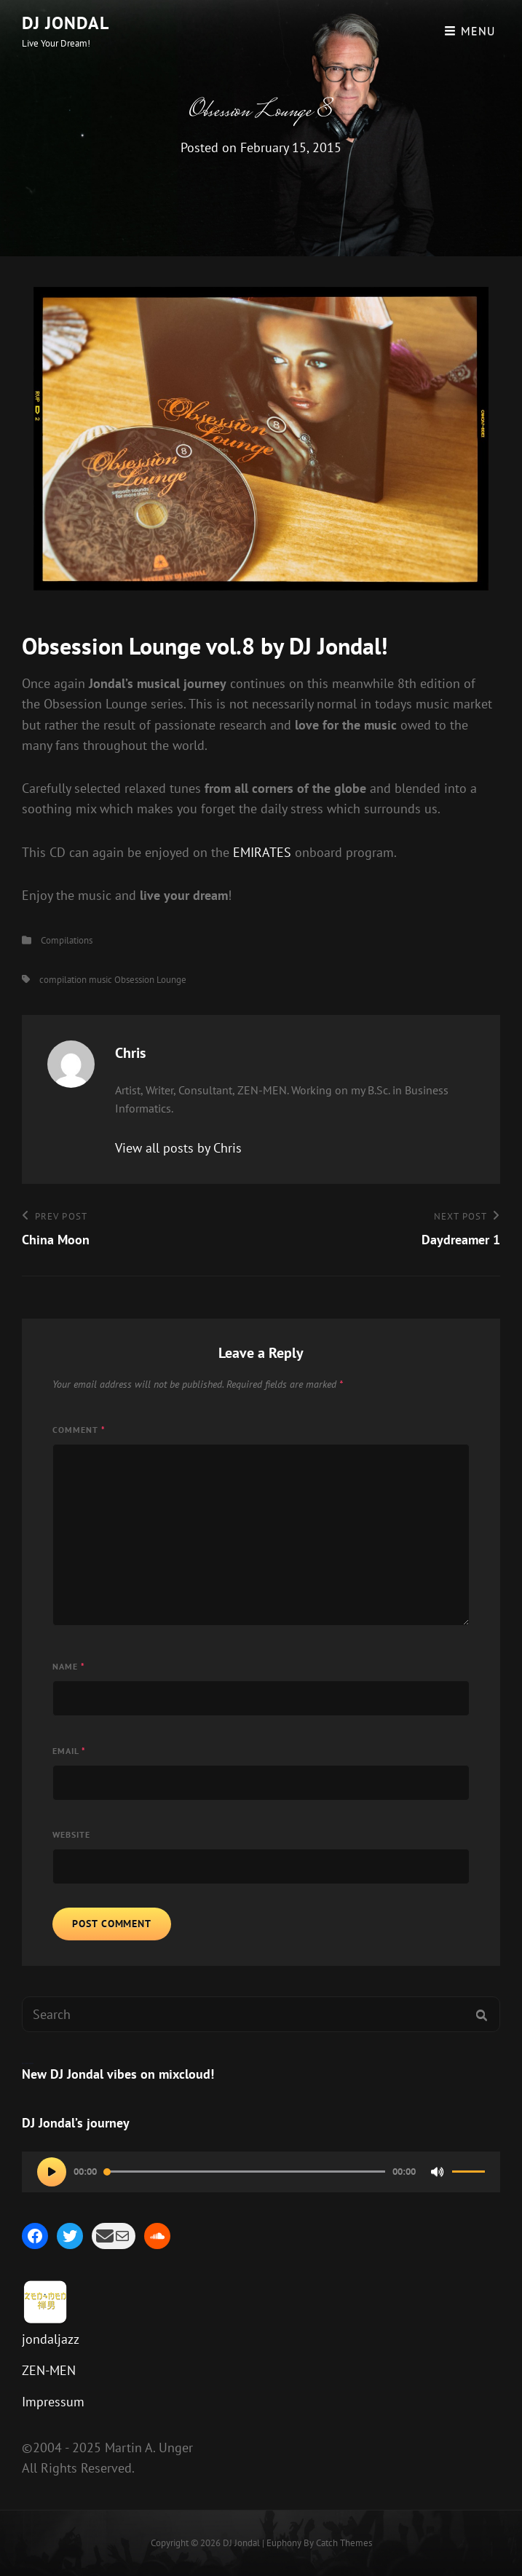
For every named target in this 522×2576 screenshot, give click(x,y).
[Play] (51, 2171)
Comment (79, 1429)
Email (69, 1750)
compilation (63, 979)
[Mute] (437, 2171)
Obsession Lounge (150, 979)
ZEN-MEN (49, 2370)
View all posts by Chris (178, 1147)
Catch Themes (344, 2543)
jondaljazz (50, 2339)
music (100, 979)
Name (68, 1666)
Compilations (66, 940)
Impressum (53, 2401)
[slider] (244, 2171)
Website (71, 1834)
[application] (261, 2172)
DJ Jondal (65, 23)
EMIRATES (262, 852)
